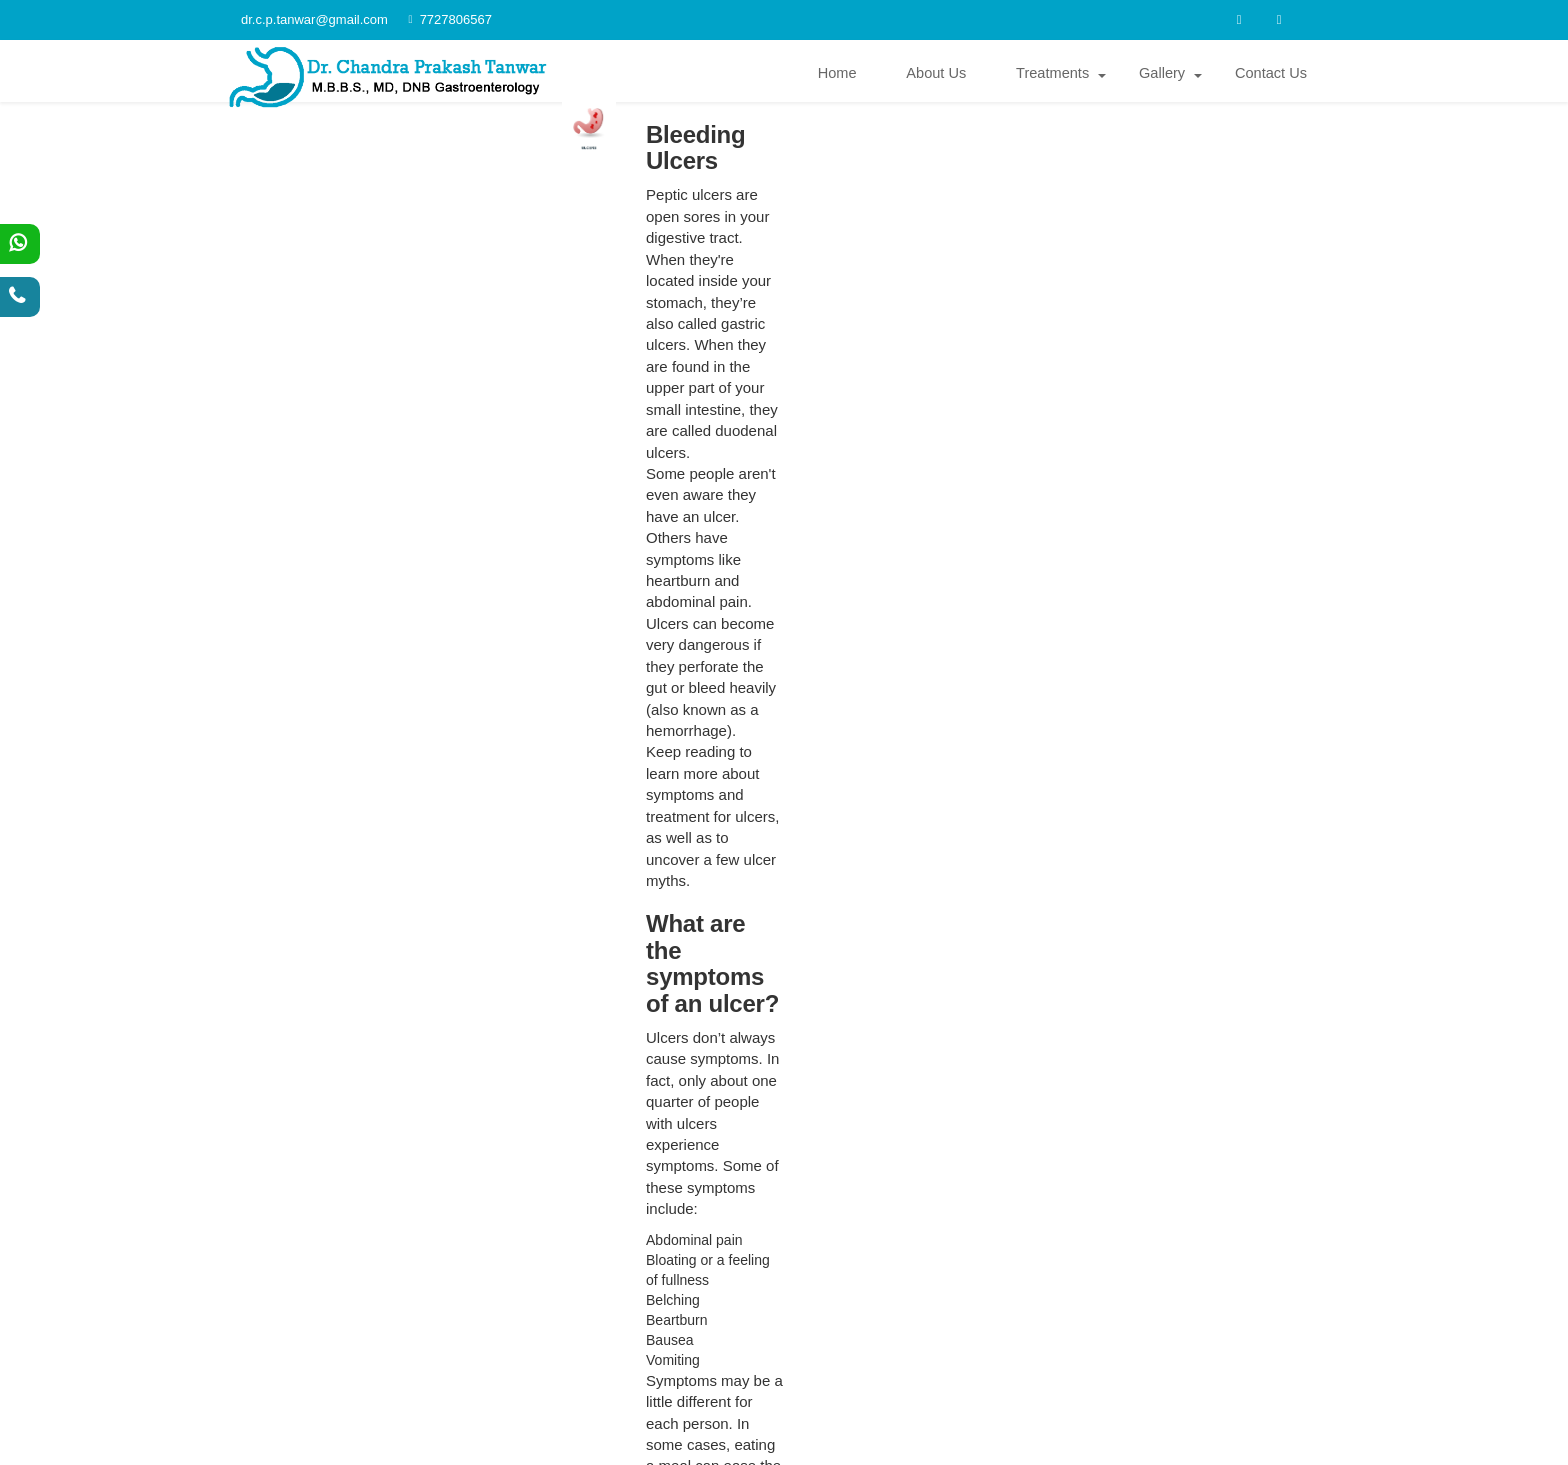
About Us (937, 75)
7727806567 (446, 19)
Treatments (1053, 75)
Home (837, 75)
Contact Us (1271, 75)
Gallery (1162, 75)
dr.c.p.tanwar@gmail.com (795, 1290)
